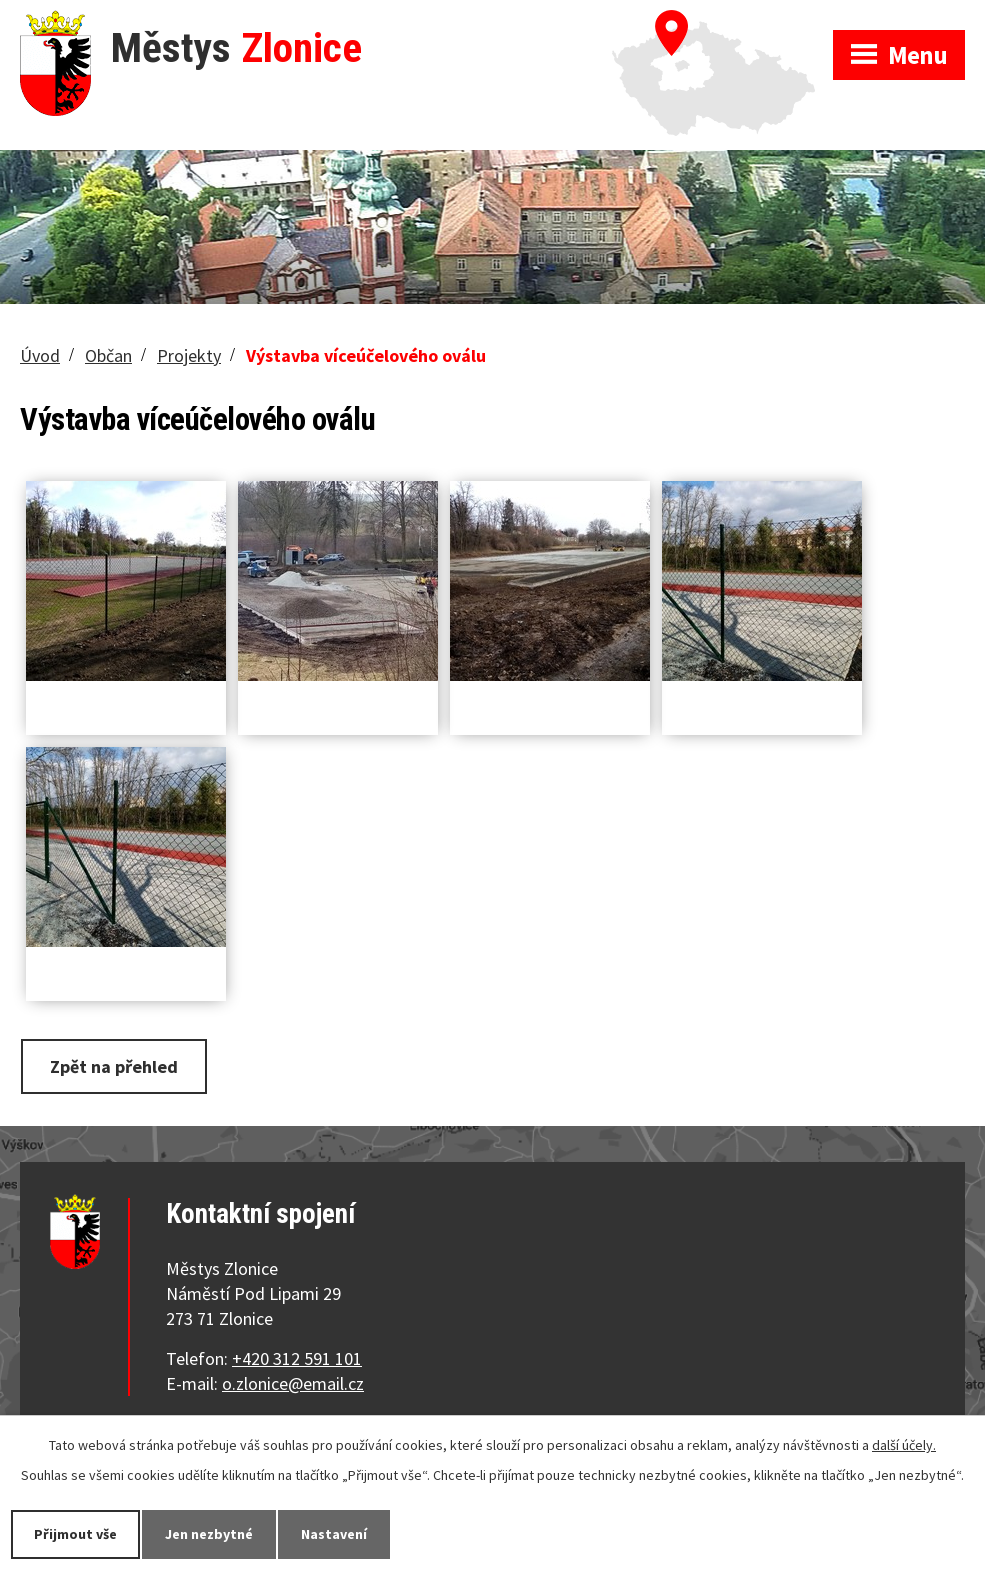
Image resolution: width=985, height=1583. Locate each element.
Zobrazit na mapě (722, 20)
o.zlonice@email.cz (293, 1383)
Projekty (189, 355)
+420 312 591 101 (297, 1358)
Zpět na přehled (114, 1066)
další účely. (904, 1445)
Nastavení (334, 1534)
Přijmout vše (75, 1534)
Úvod (40, 355)
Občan (108, 355)
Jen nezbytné (209, 1534)
